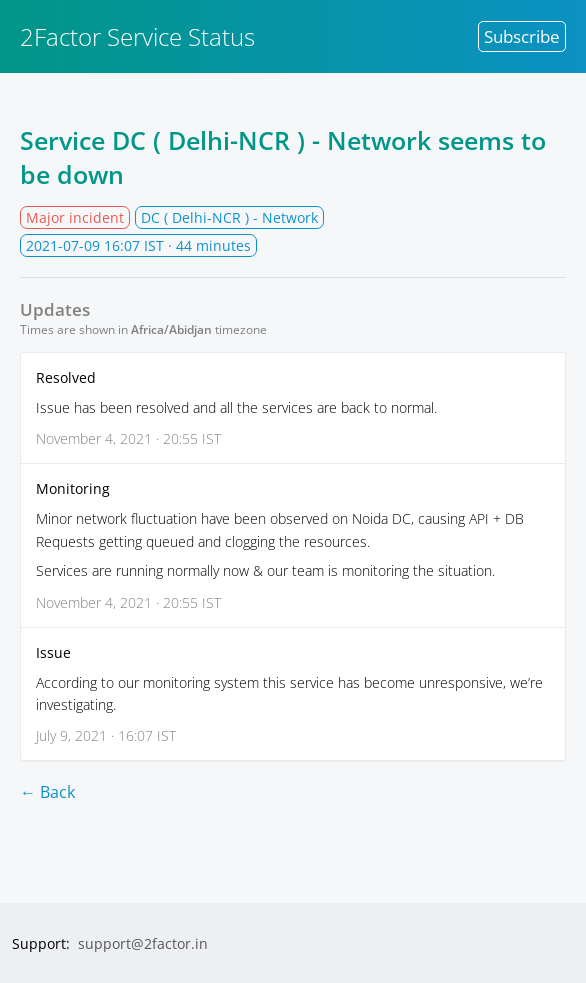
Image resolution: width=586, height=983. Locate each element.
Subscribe (522, 36)
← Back (47, 792)
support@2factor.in (143, 943)
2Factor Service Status (137, 36)
